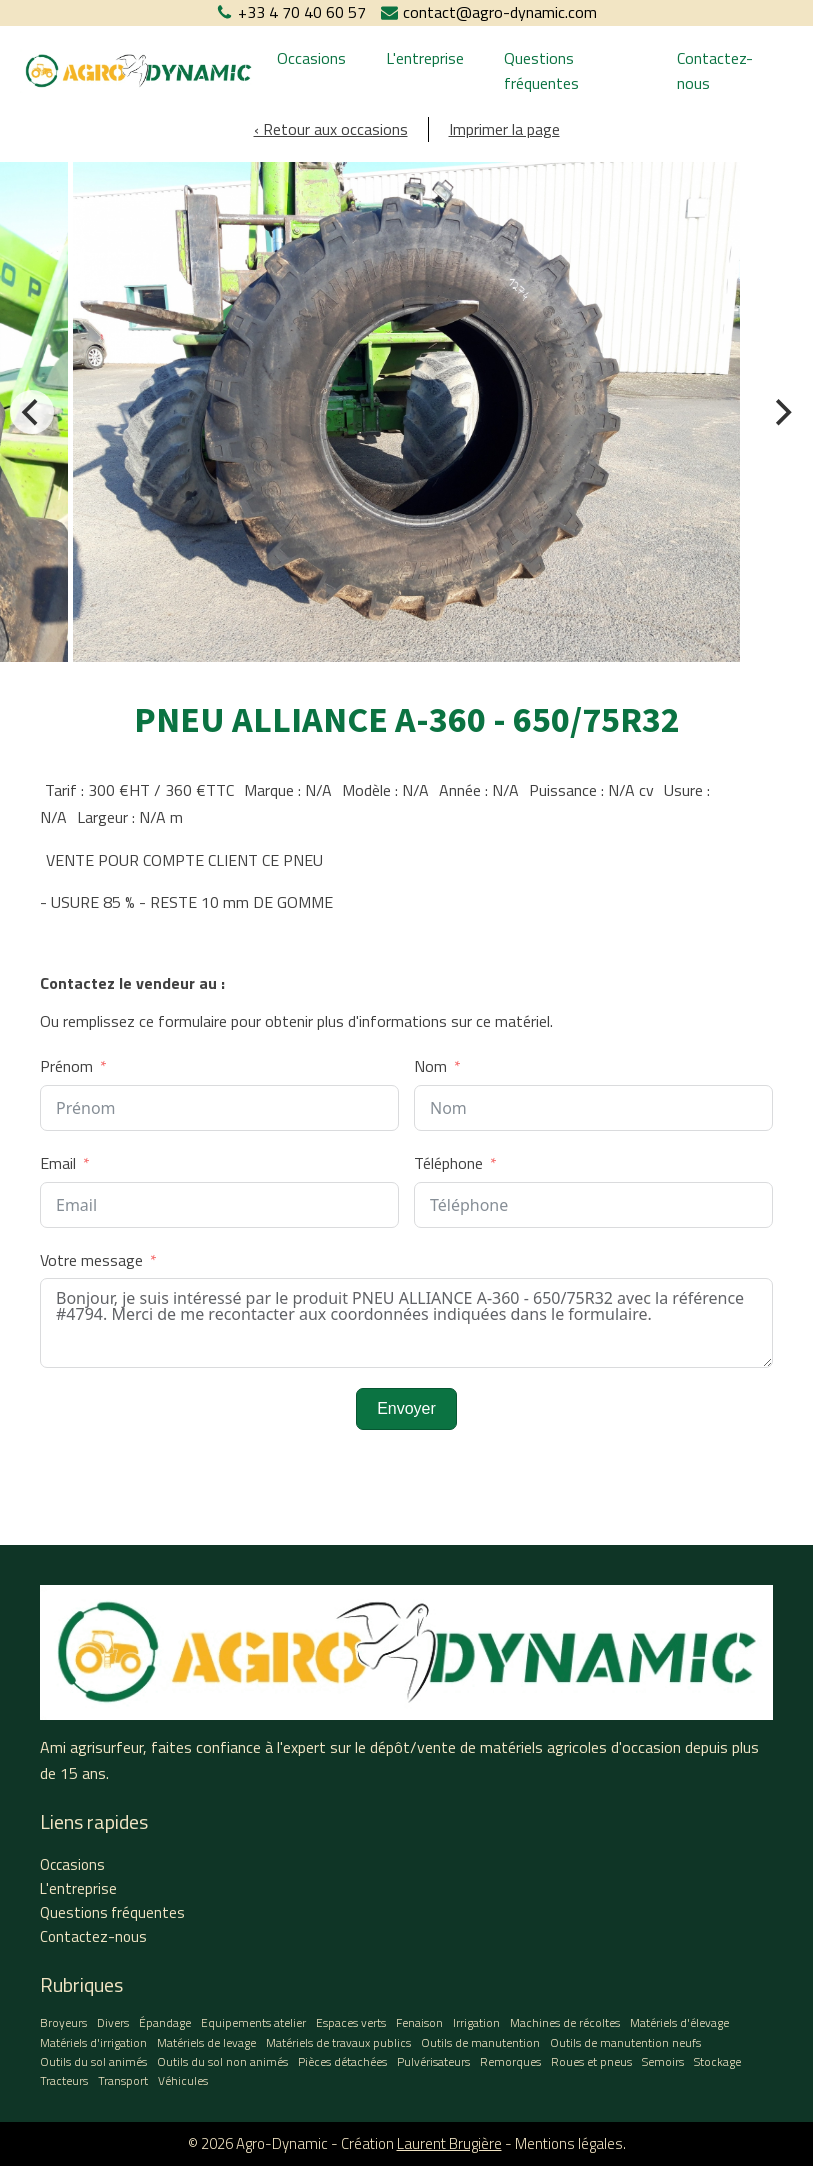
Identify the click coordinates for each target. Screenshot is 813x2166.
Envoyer (406, 1408)
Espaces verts (351, 2022)
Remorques (510, 2061)
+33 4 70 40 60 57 (302, 12)
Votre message (91, 1260)
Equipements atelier (253, 2022)
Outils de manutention (480, 2042)
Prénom (66, 1066)
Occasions (311, 58)
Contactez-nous (715, 71)
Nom (430, 1066)
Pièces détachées (342, 2061)
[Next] (781, 412)
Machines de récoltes (565, 2022)
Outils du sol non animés (222, 2061)
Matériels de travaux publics (338, 2042)
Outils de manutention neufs (625, 2042)
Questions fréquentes (541, 71)
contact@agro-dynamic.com (500, 12)
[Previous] (32, 412)
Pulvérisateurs (433, 2061)
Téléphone (448, 1163)
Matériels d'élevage (679, 2022)
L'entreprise (425, 58)
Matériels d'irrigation (93, 2042)
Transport (123, 2080)
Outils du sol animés (93, 2061)
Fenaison (419, 2022)
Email (58, 1163)
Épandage (165, 2022)
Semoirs (663, 2061)
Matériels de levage (206, 2042)
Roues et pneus (591, 2061)
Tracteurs (64, 2080)
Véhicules (183, 2080)
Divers (113, 2022)
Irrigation (476, 2022)
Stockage (717, 2061)
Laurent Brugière (449, 2143)
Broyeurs (63, 2022)
